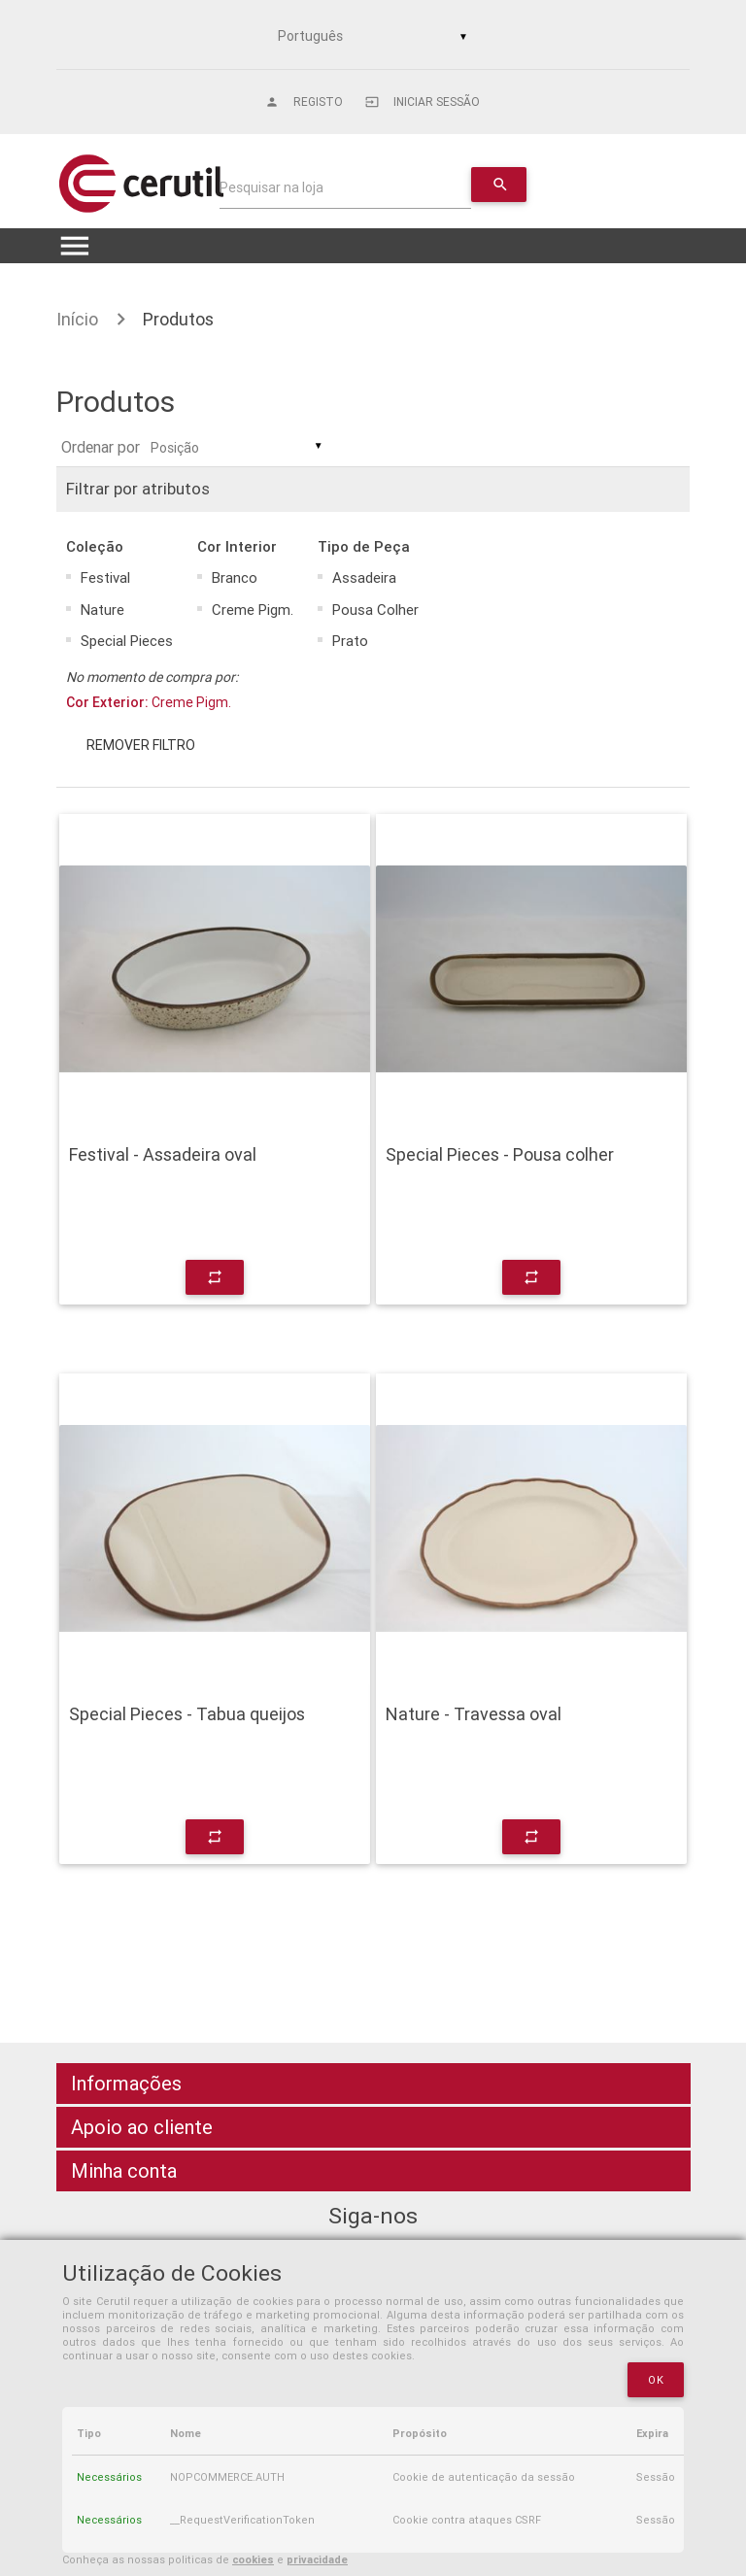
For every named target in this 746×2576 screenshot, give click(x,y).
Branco (234, 577)
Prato (350, 640)
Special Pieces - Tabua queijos (187, 1714)
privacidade (317, 2559)
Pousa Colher (375, 609)
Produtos (178, 319)
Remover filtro (140, 745)
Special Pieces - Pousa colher (500, 1155)
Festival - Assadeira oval (162, 1155)
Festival (105, 577)
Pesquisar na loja (271, 187)
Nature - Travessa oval (473, 1714)
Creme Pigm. (252, 609)
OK (655, 2380)
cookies (253, 2559)
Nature (102, 609)
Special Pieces (127, 640)
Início (77, 319)
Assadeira (364, 577)
